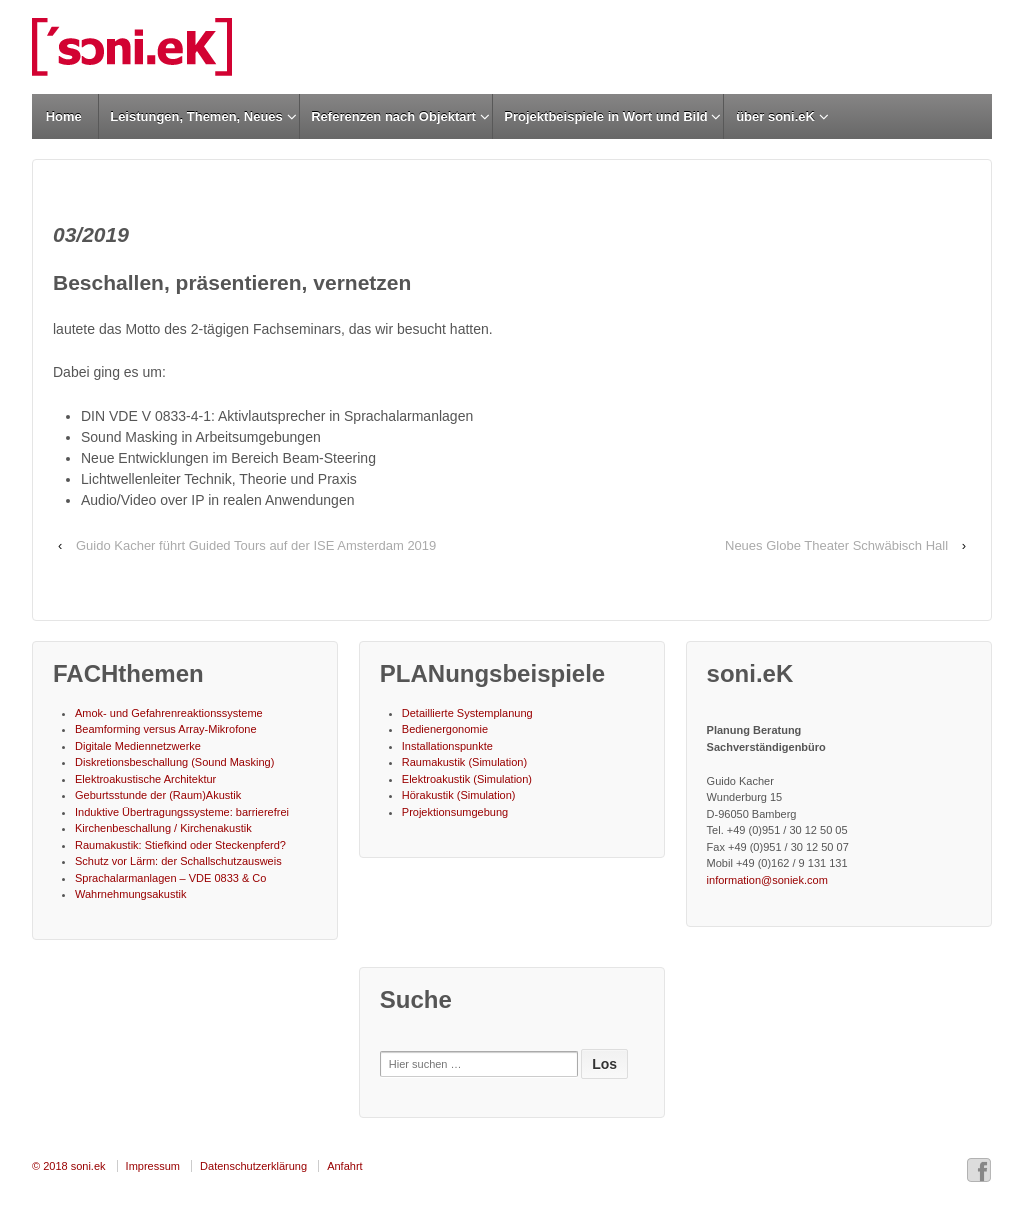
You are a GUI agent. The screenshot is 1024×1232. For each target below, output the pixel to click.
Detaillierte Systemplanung (467, 713)
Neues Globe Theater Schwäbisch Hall (836, 545)
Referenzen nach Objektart (393, 116)
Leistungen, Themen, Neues (196, 116)
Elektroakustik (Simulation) (467, 779)
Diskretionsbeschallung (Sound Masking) (174, 762)
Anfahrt (344, 1166)
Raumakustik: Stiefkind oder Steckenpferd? (180, 845)
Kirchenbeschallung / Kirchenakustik (163, 828)
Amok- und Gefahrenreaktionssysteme (169, 713)
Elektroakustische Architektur (145, 779)
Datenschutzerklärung (253, 1166)
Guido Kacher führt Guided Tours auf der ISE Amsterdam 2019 (256, 545)
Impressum (153, 1166)
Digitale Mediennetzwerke (138, 746)
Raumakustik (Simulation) (464, 762)
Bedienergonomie (445, 729)
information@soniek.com (767, 880)
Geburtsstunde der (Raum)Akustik (158, 795)
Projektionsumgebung (455, 812)
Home (64, 116)
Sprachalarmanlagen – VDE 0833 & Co (170, 878)
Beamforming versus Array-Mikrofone (166, 729)
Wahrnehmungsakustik (130, 894)
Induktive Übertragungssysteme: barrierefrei (182, 812)
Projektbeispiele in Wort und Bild (605, 116)
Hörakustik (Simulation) (459, 795)
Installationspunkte (447, 746)
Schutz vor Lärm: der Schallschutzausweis (178, 861)
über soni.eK (775, 116)
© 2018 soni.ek (69, 1166)
